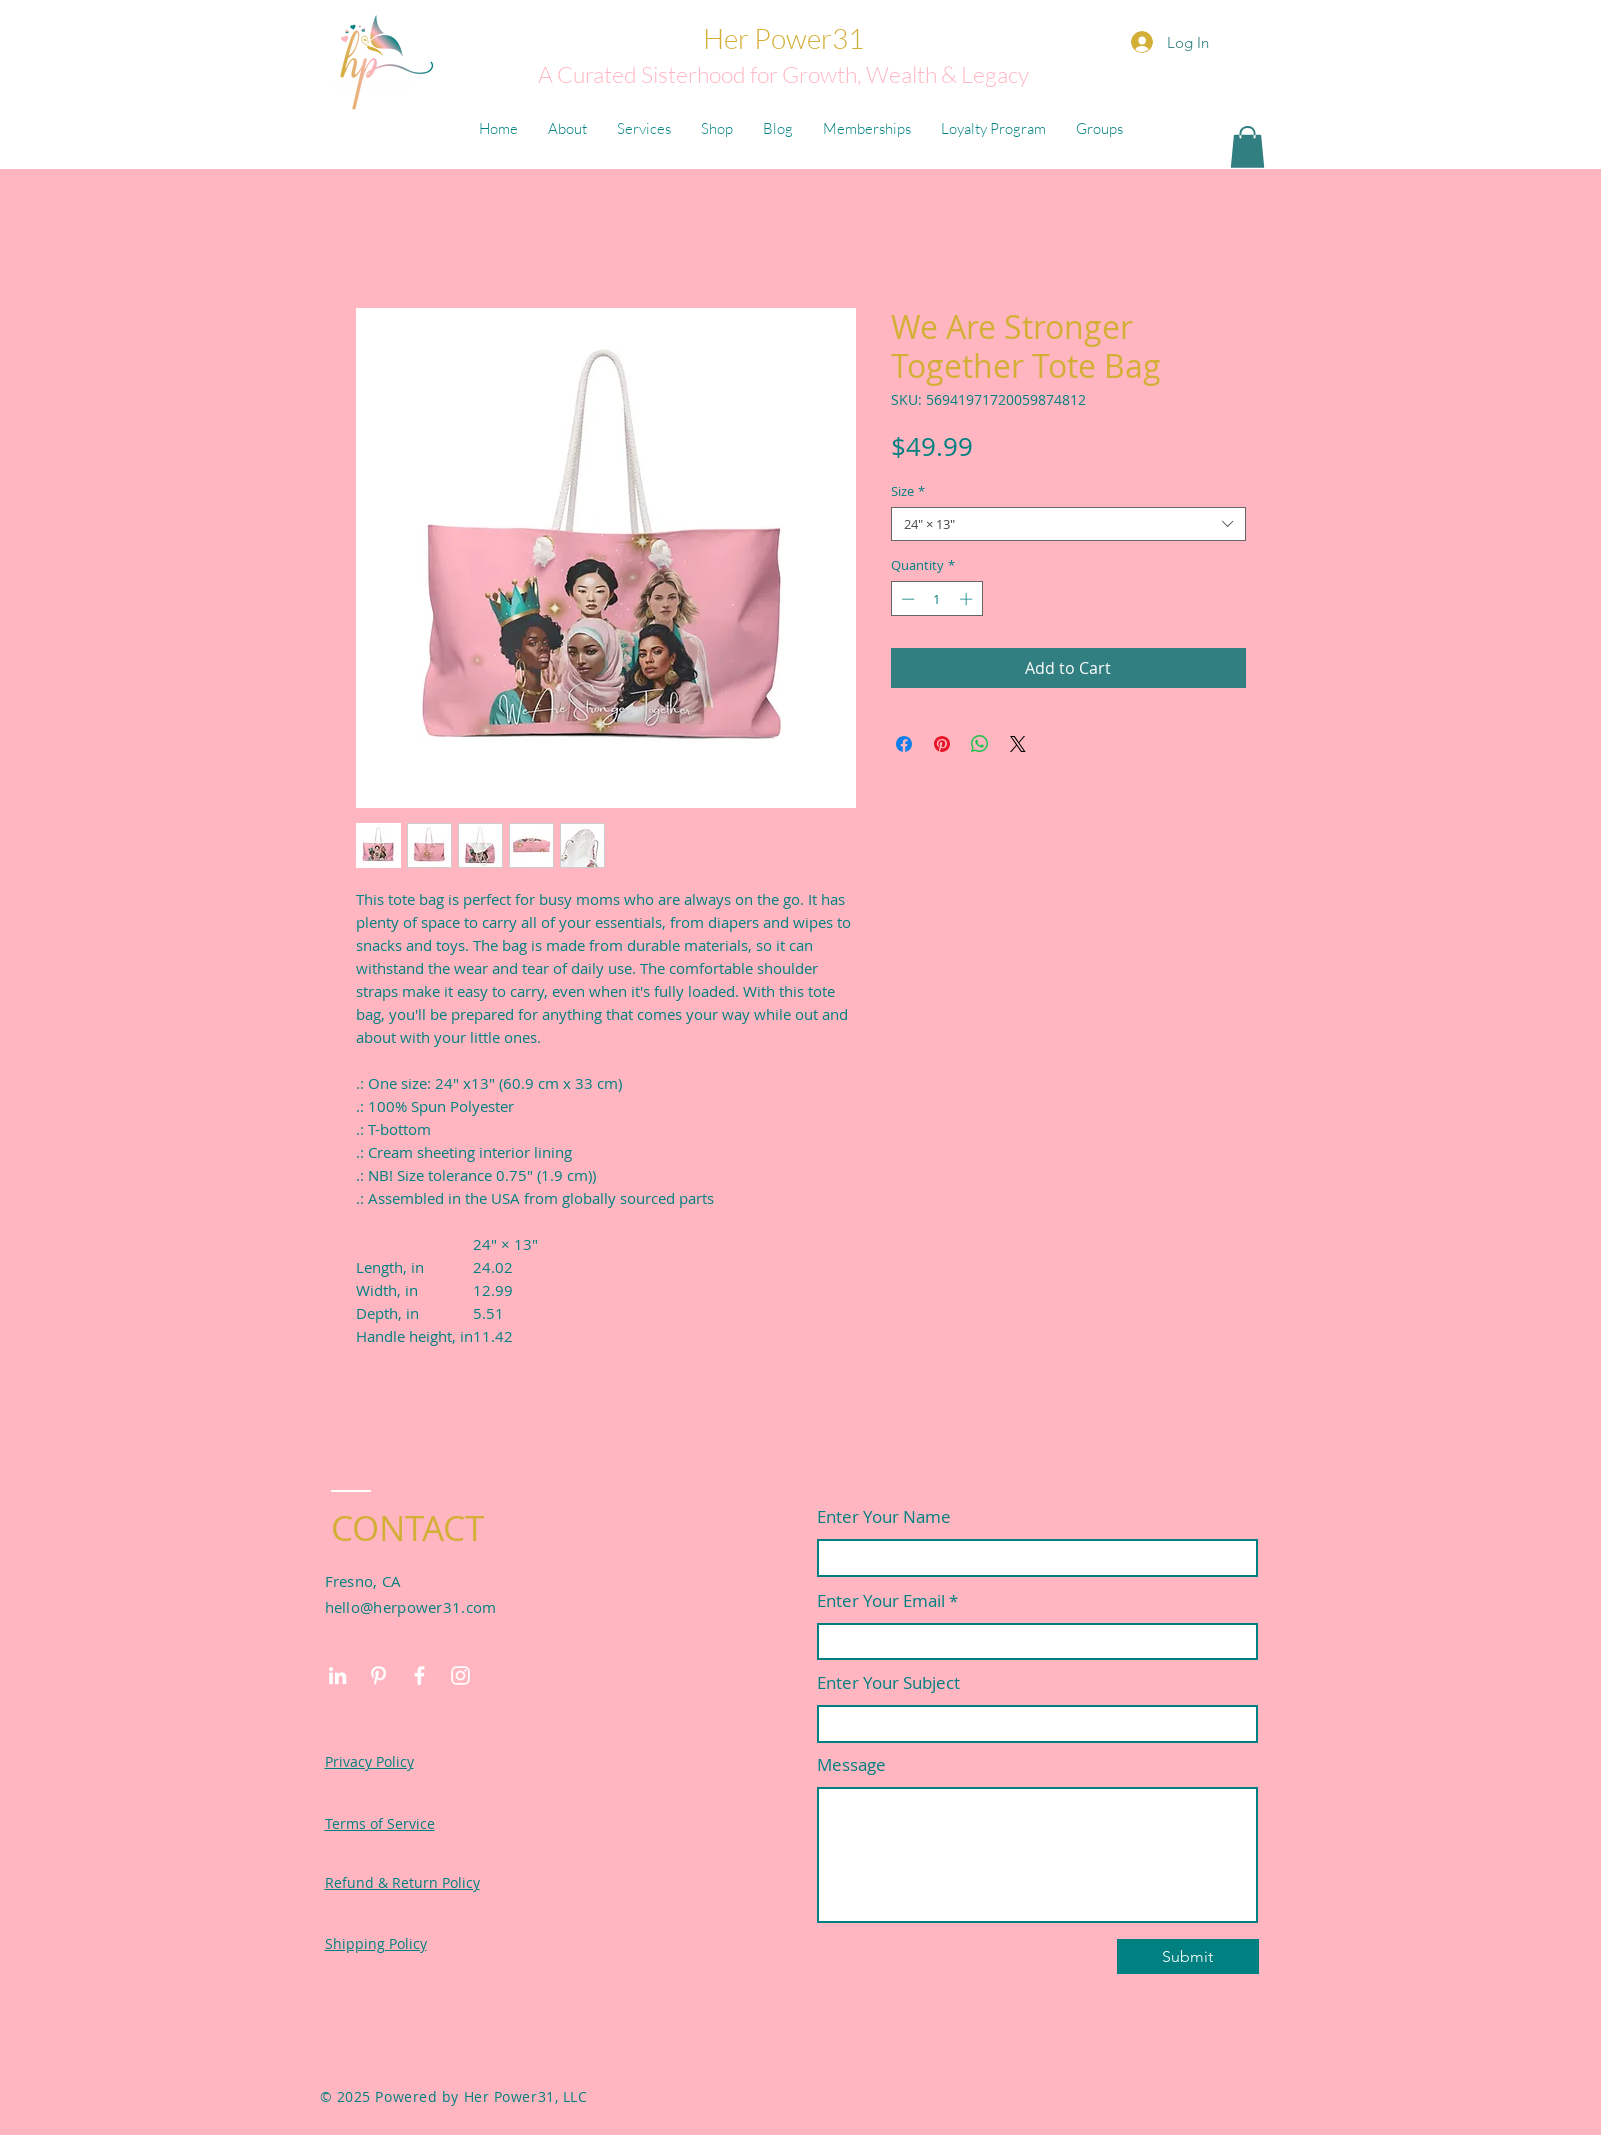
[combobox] (1068, 524)
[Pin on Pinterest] (942, 744)
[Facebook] (419, 1675)
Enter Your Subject (888, 1682)
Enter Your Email (881, 1600)
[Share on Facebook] (904, 744)
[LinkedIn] (337, 1675)
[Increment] (968, 599)
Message (851, 1764)
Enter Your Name (884, 1516)
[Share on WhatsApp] (980, 744)
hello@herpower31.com (411, 1607)
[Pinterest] (378, 1675)
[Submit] (1188, 1956)
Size (908, 491)
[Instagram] (460, 1675)
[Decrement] (906, 599)
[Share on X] (1018, 744)
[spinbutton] (936, 599)
